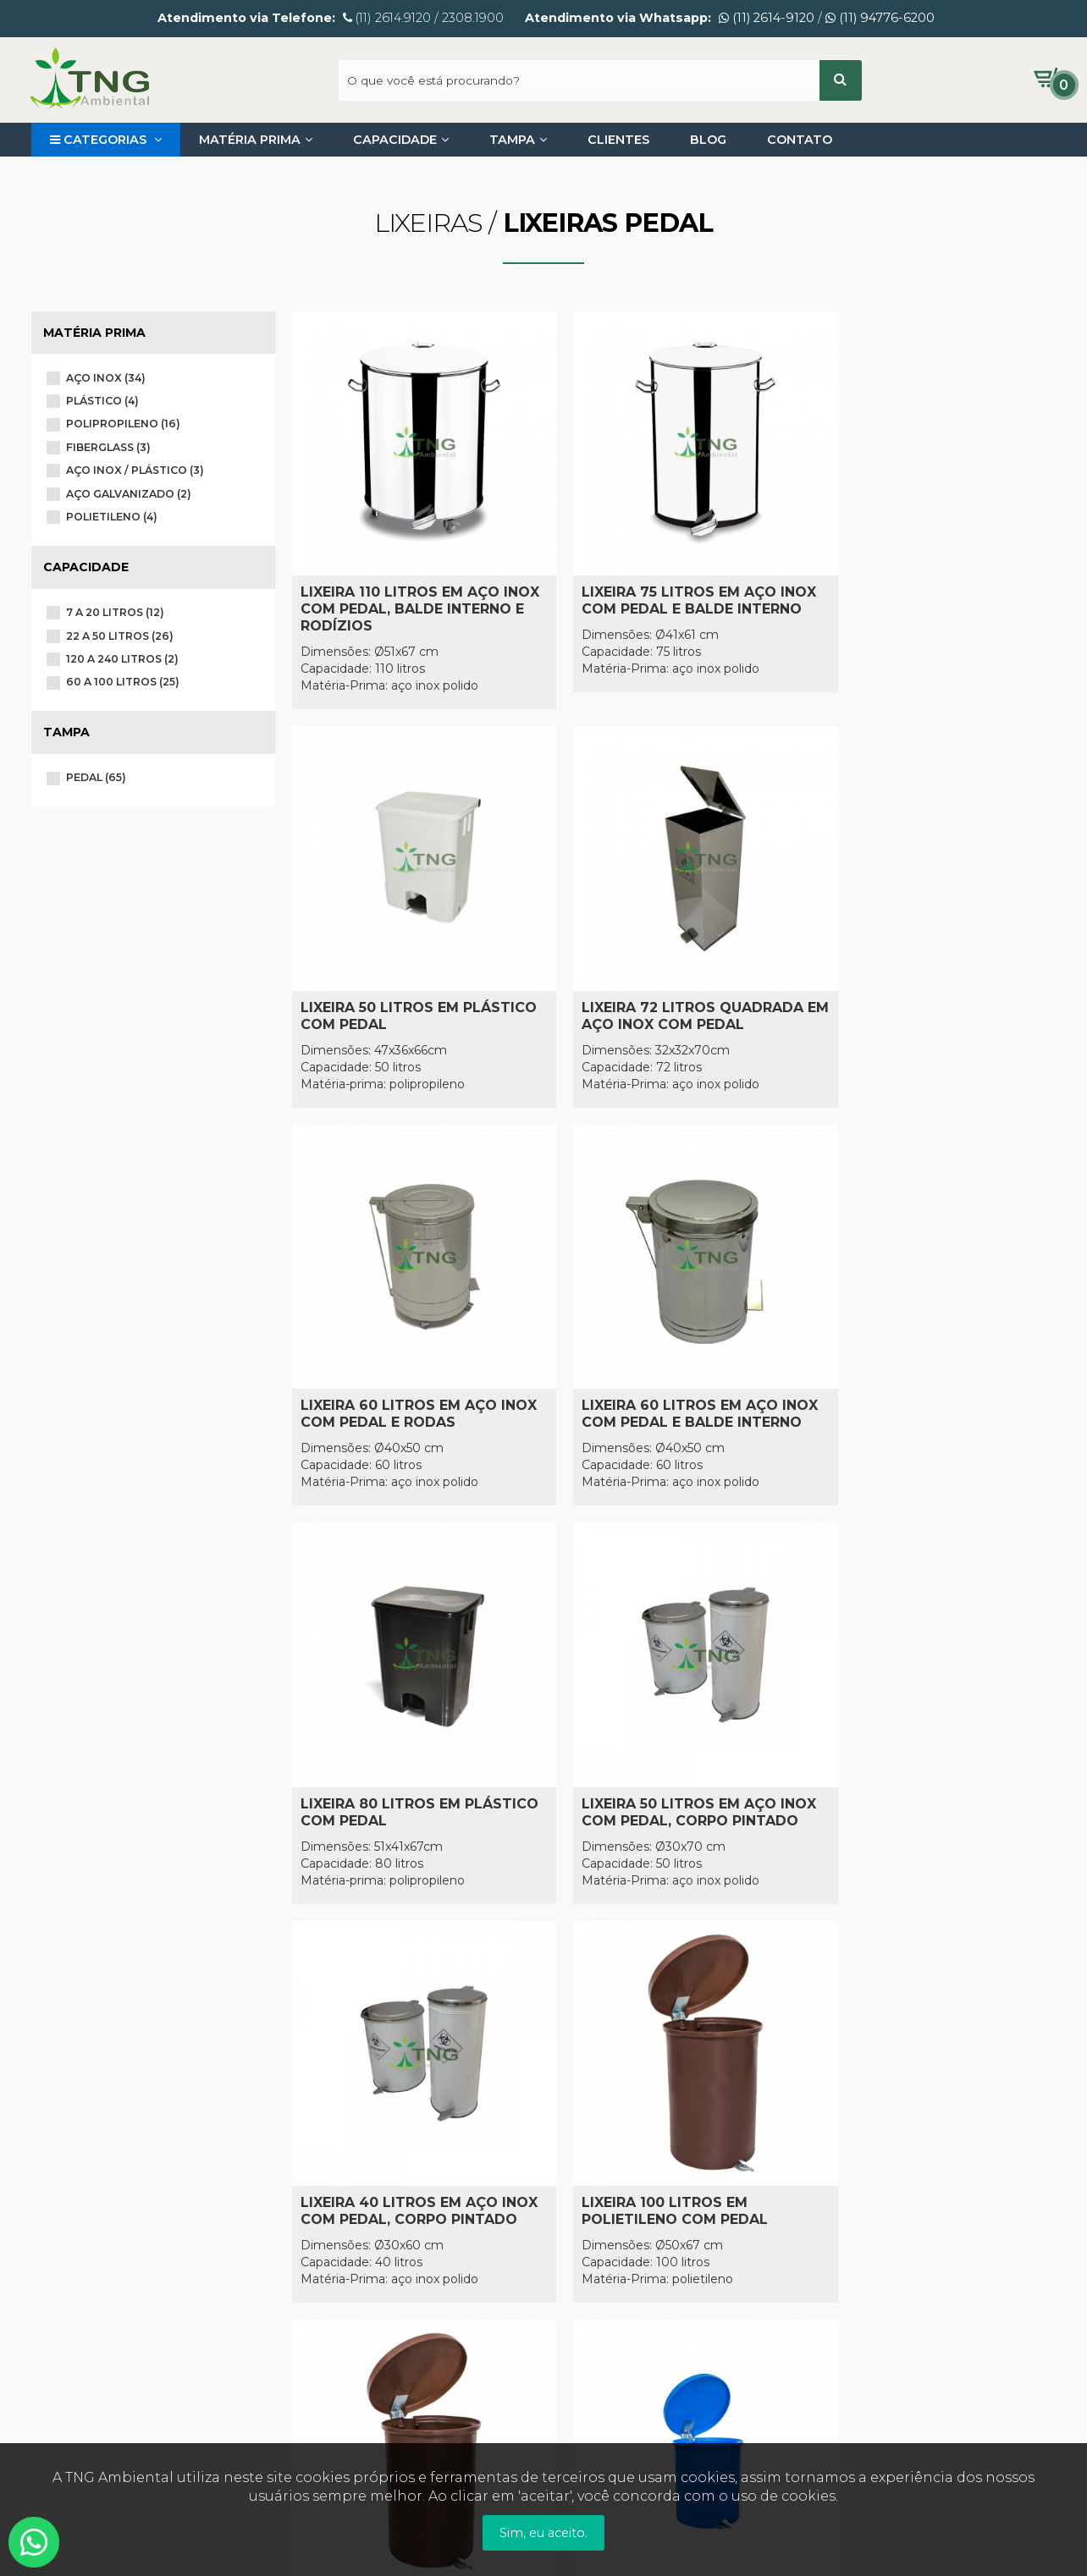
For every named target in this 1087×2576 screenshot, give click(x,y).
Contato (799, 140)
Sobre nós (64, 2193)
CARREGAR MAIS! (673, 1891)
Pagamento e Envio (355, 2217)
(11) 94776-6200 (880, 17)
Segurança (326, 2290)
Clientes (618, 140)
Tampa (518, 140)
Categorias (106, 140)
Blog (708, 140)
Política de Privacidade (101, 2217)
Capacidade (401, 140)
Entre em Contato (89, 2241)
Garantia (319, 2241)
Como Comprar (340, 2193)
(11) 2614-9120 (766, 17)
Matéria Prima (255, 140)
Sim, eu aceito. (543, 2532)
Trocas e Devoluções (356, 2265)
